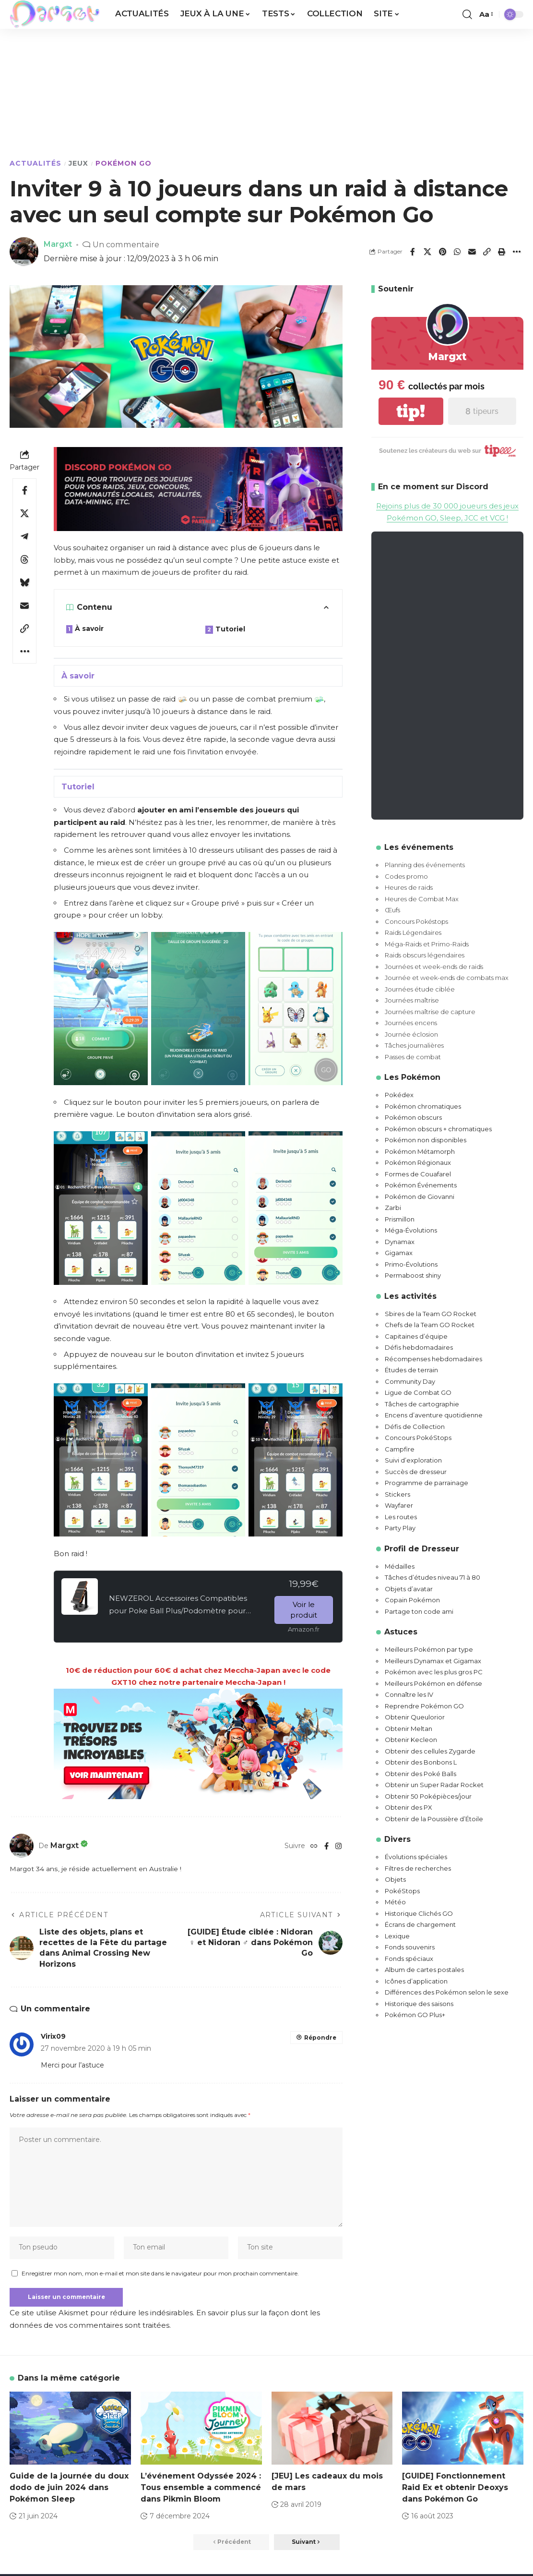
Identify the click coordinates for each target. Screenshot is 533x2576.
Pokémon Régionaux (418, 1163)
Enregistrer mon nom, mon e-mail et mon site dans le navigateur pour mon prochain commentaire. (160, 2274)
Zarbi (393, 1208)
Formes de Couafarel (418, 1174)
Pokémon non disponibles (425, 1140)
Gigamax (399, 1253)
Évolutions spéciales (416, 1857)
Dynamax (400, 1242)
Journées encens (411, 1023)
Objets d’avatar (409, 1589)
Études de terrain (411, 1370)
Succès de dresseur (416, 1471)
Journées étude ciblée (420, 989)
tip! (410, 411)
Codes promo (406, 876)
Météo (395, 1902)
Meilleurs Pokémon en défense (433, 1683)
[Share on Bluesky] (24, 582)
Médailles (400, 1566)
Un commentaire (126, 244)
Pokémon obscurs (413, 1118)
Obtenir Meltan (408, 1728)
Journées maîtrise (412, 1000)
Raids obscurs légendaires (424, 955)
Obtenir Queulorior (415, 1717)
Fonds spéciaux (409, 1958)
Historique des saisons (419, 2004)
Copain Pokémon (412, 1600)
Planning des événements (425, 865)
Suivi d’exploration (413, 1460)
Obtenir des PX (408, 1808)
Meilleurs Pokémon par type (429, 1650)
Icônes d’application (416, 1981)
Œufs (392, 910)
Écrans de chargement (420, 1925)
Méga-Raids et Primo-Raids (427, 944)
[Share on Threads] (24, 559)
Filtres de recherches (418, 1868)
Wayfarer (399, 1506)
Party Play (400, 1528)
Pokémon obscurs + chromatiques (438, 1129)
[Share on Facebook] (412, 251)
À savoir (89, 628)
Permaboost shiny (413, 1276)
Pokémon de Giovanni (419, 1196)
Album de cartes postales (424, 1970)
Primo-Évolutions (411, 1264)
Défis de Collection (415, 1426)
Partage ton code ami (419, 1611)
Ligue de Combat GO (418, 1393)
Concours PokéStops (418, 1438)
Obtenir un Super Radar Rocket (434, 1785)
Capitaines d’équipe (416, 1336)
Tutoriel (230, 629)
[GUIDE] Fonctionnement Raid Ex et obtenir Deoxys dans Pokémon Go (455, 2489)
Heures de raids (409, 888)
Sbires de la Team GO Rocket (430, 1314)
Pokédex (399, 1095)
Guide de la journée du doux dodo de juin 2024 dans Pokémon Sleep (69, 2489)
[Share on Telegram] (24, 536)
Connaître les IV (409, 1695)
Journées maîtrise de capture (430, 1012)
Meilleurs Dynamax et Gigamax (433, 1661)
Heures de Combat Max (422, 899)
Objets (395, 1880)
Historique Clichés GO (419, 1913)
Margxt (58, 244)
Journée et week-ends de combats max (447, 978)
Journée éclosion (411, 1034)
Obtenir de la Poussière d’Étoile (434, 1819)
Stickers (397, 1494)
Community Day (410, 1381)
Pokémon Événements (421, 1185)
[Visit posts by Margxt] (22, 1846)
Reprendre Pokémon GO (424, 1706)
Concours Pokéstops (416, 921)
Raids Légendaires (413, 933)
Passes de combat (413, 1057)
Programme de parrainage (426, 1483)
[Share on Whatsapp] (457, 251)
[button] (467, 14)
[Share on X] (427, 251)
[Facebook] (326, 1846)
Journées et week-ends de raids (434, 966)
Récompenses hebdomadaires (433, 1359)
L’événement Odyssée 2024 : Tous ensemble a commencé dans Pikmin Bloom (201, 2489)
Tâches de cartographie (422, 1404)
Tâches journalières (414, 1046)
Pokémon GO (123, 163)
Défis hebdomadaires (419, 1348)
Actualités (35, 163)
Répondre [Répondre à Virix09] (319, 2037)
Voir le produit (303, 1610)
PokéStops (402, 1891)
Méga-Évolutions (411, 1230)
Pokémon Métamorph (420, 1151)
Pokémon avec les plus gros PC (434, 1672)
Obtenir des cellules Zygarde (430, 1751)
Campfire (400, 1449)
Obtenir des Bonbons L (421, 1762)
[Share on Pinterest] (442, 251)
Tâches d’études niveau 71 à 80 (432, 1578)
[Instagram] (338, 1846)
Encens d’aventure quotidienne (434, 1415)
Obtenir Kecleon (411, 1740)
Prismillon (400, 1219)
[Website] (314, 1846)
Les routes (401, 1517)
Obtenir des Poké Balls (420, 1774)
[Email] (472, 251)
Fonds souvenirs (410, 1947)
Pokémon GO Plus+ (415, 2015)
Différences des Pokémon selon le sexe (447, 1992)
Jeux (78, 163)
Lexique (397, 1936)
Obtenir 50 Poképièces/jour (428, 1796)
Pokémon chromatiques (423, 1106)
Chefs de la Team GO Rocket (429, 1325)
